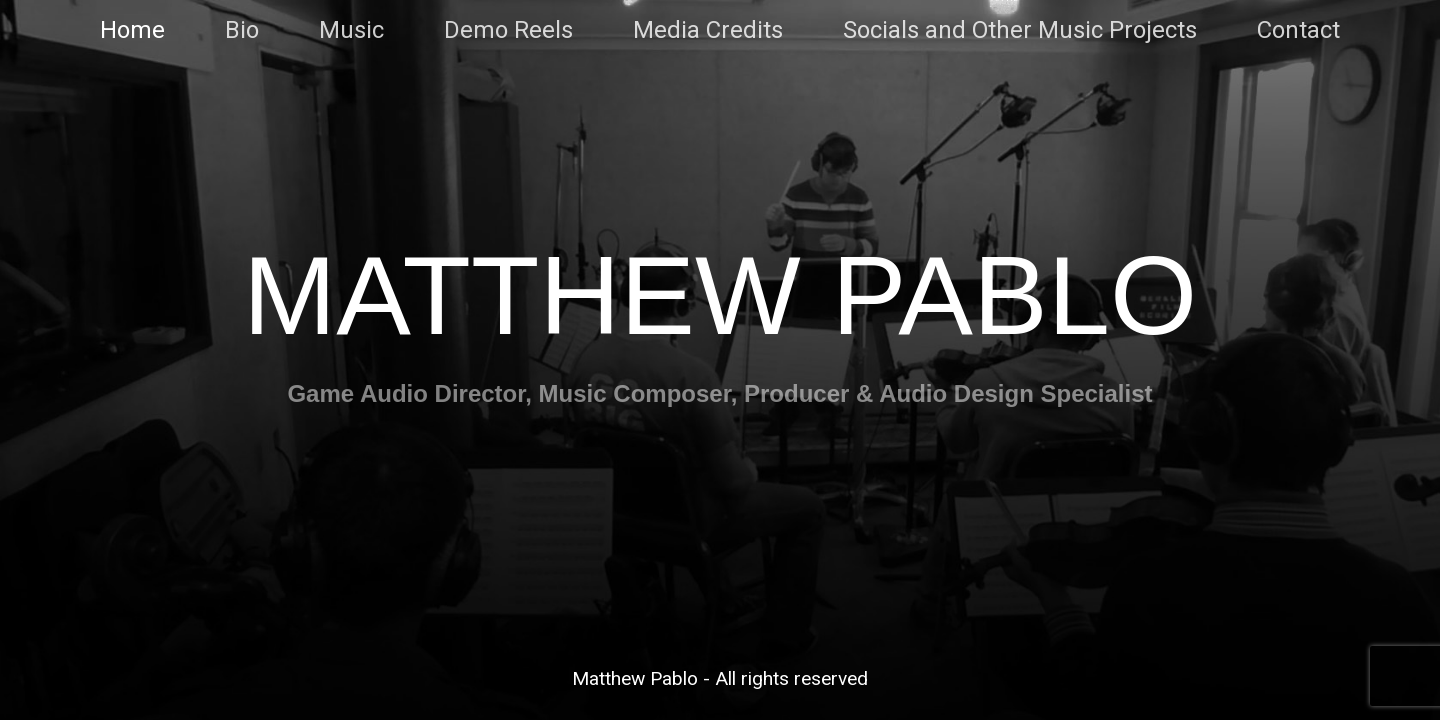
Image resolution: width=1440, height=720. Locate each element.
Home (132, 30)
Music (351, 30)
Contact (1298, 30)
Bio (242, 30)
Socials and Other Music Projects (1020, 30)
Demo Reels (508, 30)
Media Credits (708, 30)
